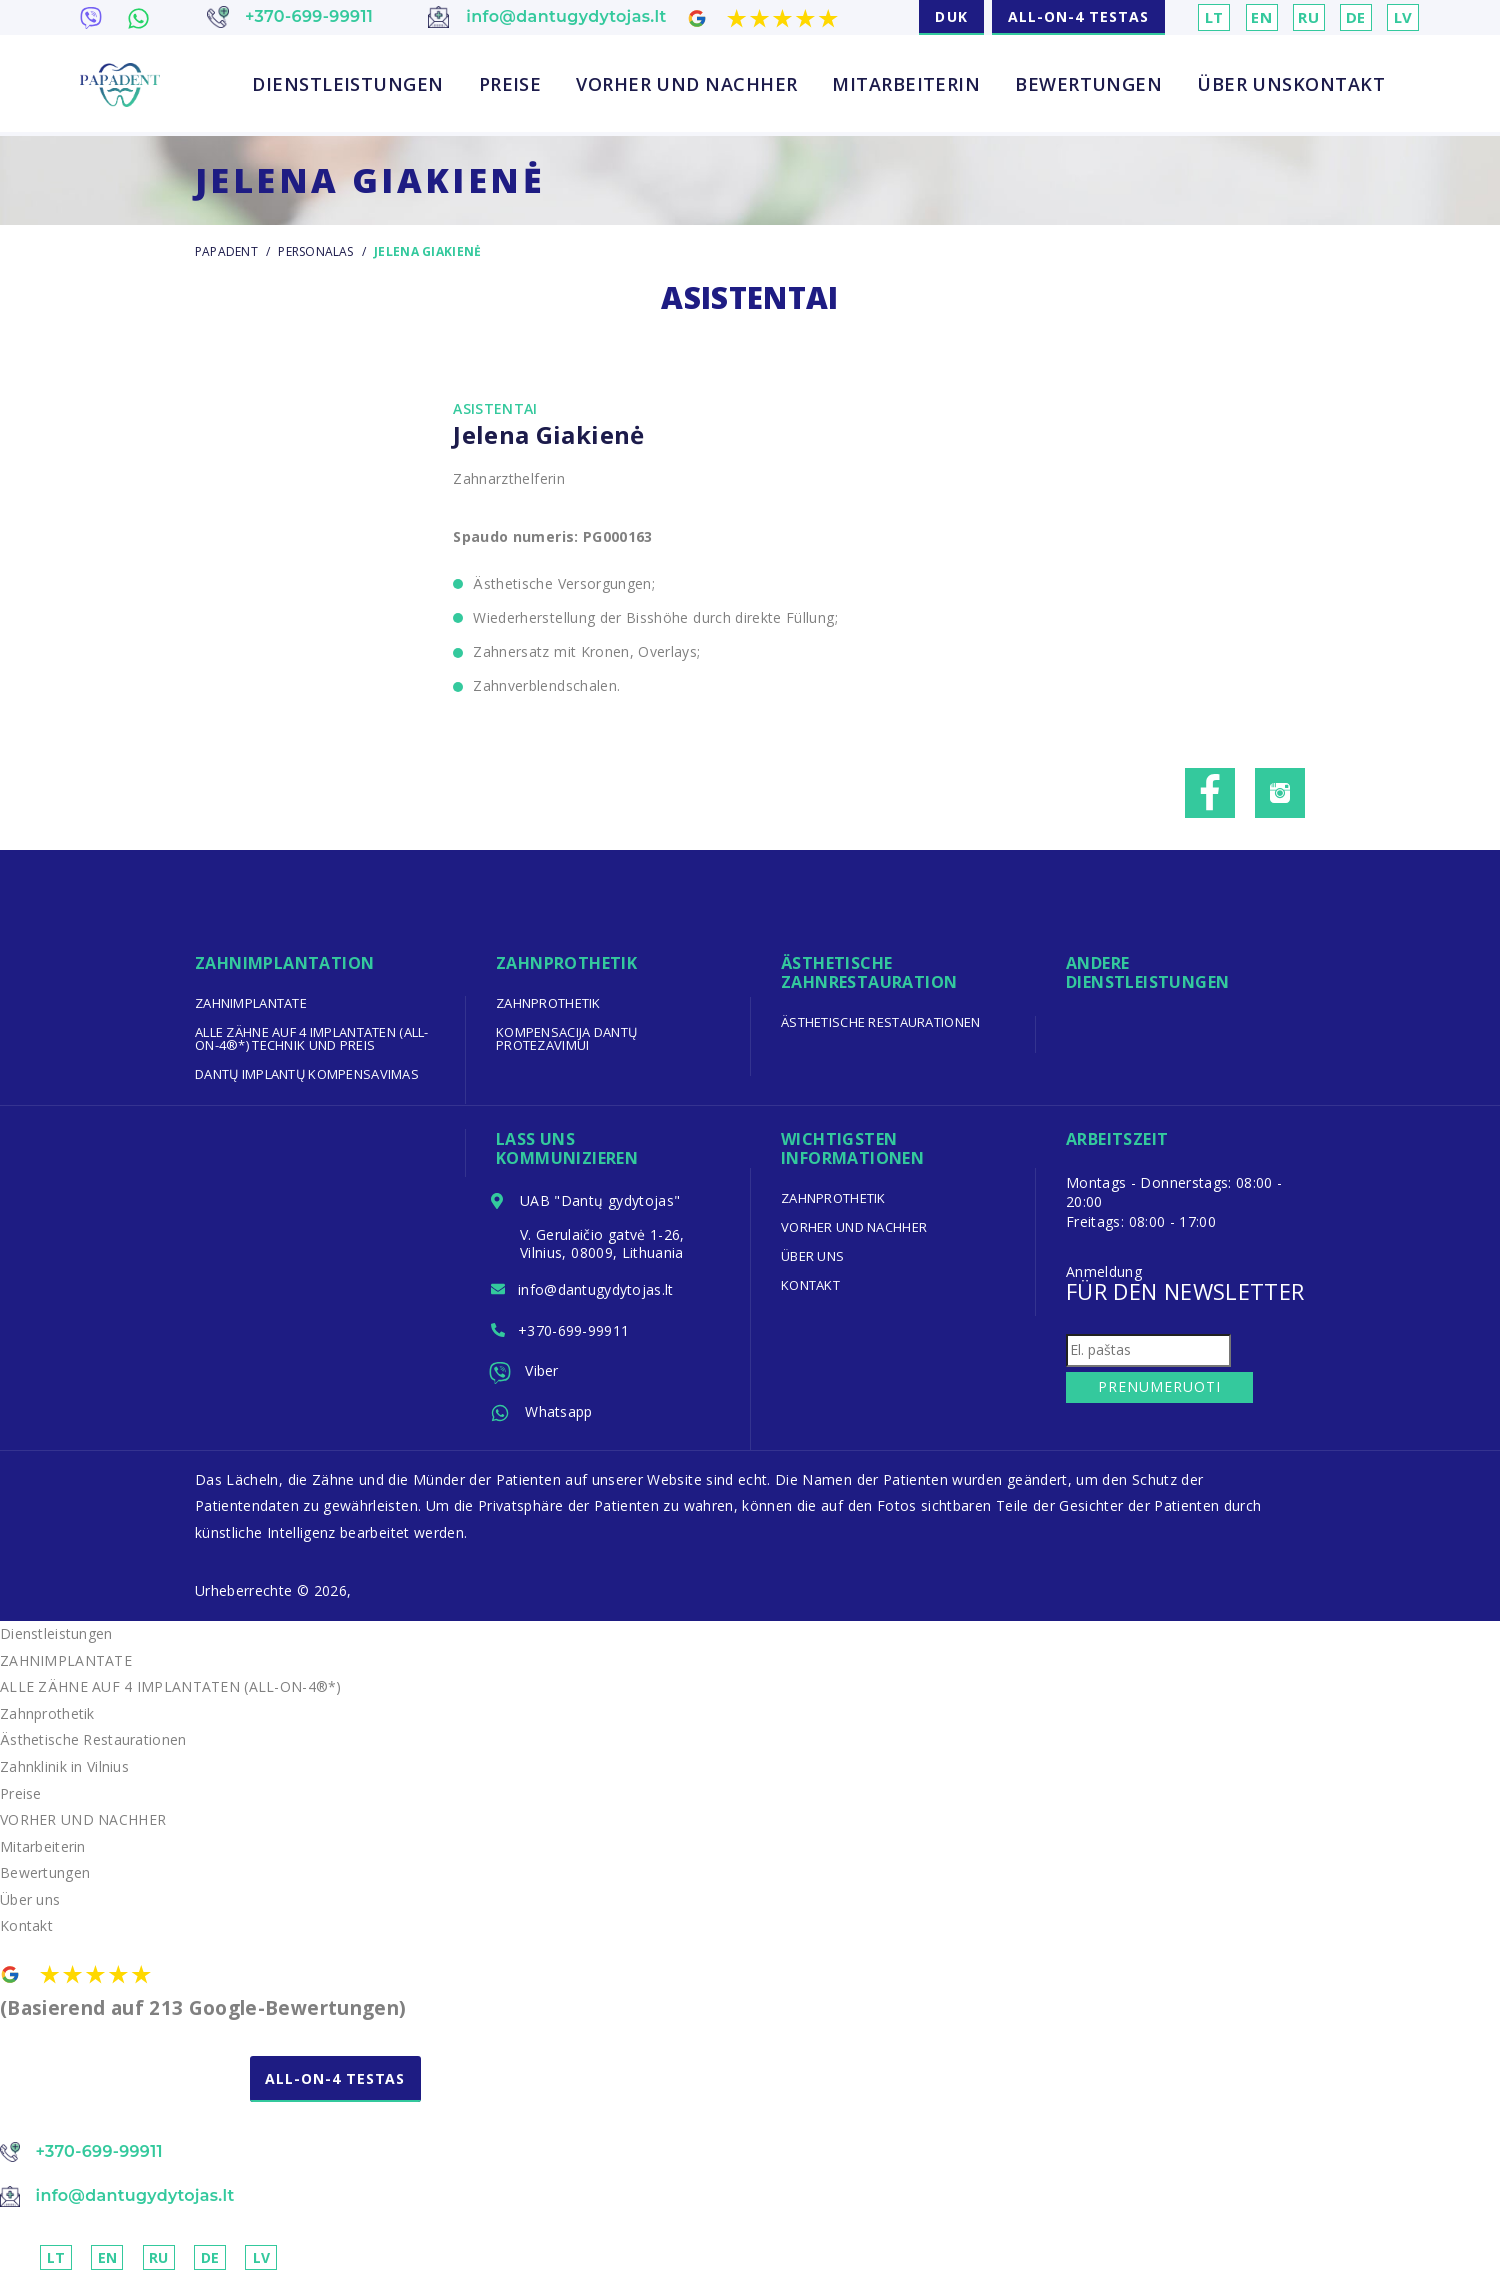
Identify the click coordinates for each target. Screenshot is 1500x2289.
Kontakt (1339, 85)
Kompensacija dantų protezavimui (567, 1038)
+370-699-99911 (576, 1333)
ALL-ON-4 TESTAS (1079, 16)
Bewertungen (1088, 85)
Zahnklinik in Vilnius (65, 1773)
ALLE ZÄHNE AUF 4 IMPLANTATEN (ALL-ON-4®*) (172, 1694)
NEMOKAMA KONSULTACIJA (124, 2105)
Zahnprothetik (549, 1003)
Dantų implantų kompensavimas (308, 1074)
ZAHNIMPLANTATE (251, 1003)
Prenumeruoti (1156, 1386)
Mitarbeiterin (906, 85)
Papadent (226, 251)
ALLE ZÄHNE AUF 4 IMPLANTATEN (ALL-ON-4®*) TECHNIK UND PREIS (313, 1038)
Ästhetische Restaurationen (881, 1022)
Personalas (317, 251)
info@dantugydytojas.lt (598, 1291)
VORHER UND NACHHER (686, 85)
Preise (510, 85)
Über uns (1245, 85)
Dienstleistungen (347, 85)
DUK (951, 16)
